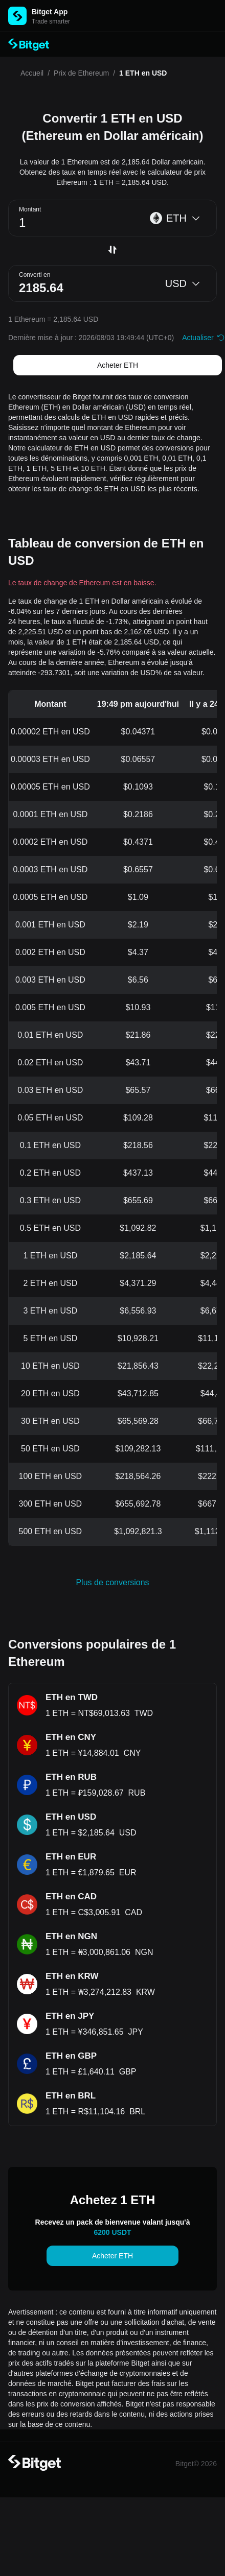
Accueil (31, 73)
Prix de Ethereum (81, 73)
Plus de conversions (112, 1582)
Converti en (34, 274)
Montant (30, 209)
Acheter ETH (117, 365)
